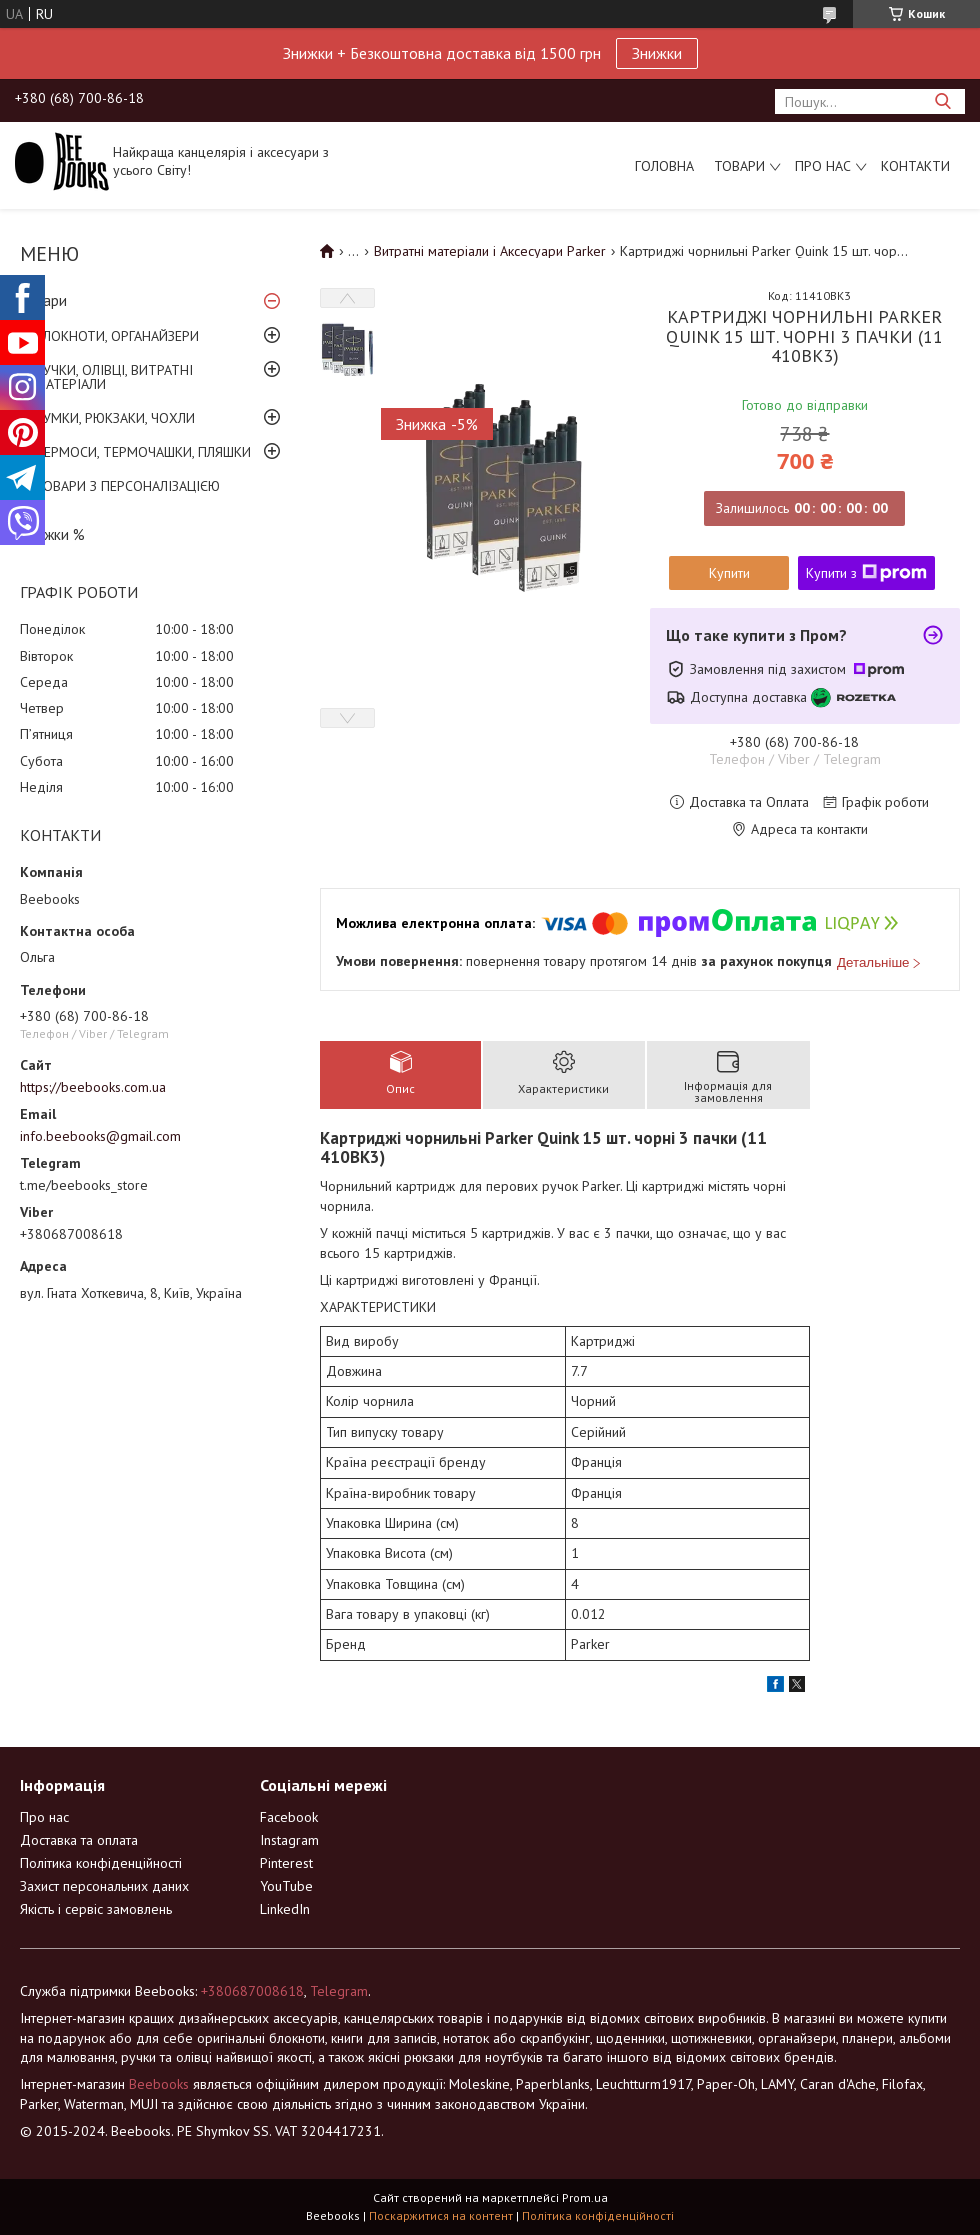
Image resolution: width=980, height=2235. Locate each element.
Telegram (339, 1991)
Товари (739, 166)
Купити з (866, 573)
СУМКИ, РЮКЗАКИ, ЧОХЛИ (115, 418)
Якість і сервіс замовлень (96, 1909)
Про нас (823, 166)
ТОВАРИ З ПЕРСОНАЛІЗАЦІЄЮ (127, 486)
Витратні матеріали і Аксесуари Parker (490, 251)
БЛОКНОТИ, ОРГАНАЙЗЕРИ (117, 336)
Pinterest (286, 1863)
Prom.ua (585, 2197)
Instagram (289, 1840)
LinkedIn (285, 1909)
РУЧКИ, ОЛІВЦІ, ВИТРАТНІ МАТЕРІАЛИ (114, 377)
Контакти (915, 166)
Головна (664, 166)
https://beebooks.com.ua (93, 1087)
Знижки (657, 53)
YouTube (286, 1886)
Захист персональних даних (104, 1886)
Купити (729, 573)
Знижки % (52, 534)
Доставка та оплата (79, 1840)
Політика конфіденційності (101, 1863)
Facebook (289, 1817)
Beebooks (159, 2084)
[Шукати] (942, 101)
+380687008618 (252, 1991)
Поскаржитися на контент (441, 2215)
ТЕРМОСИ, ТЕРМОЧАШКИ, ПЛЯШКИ (143, 452)
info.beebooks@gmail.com (100, 1136)
